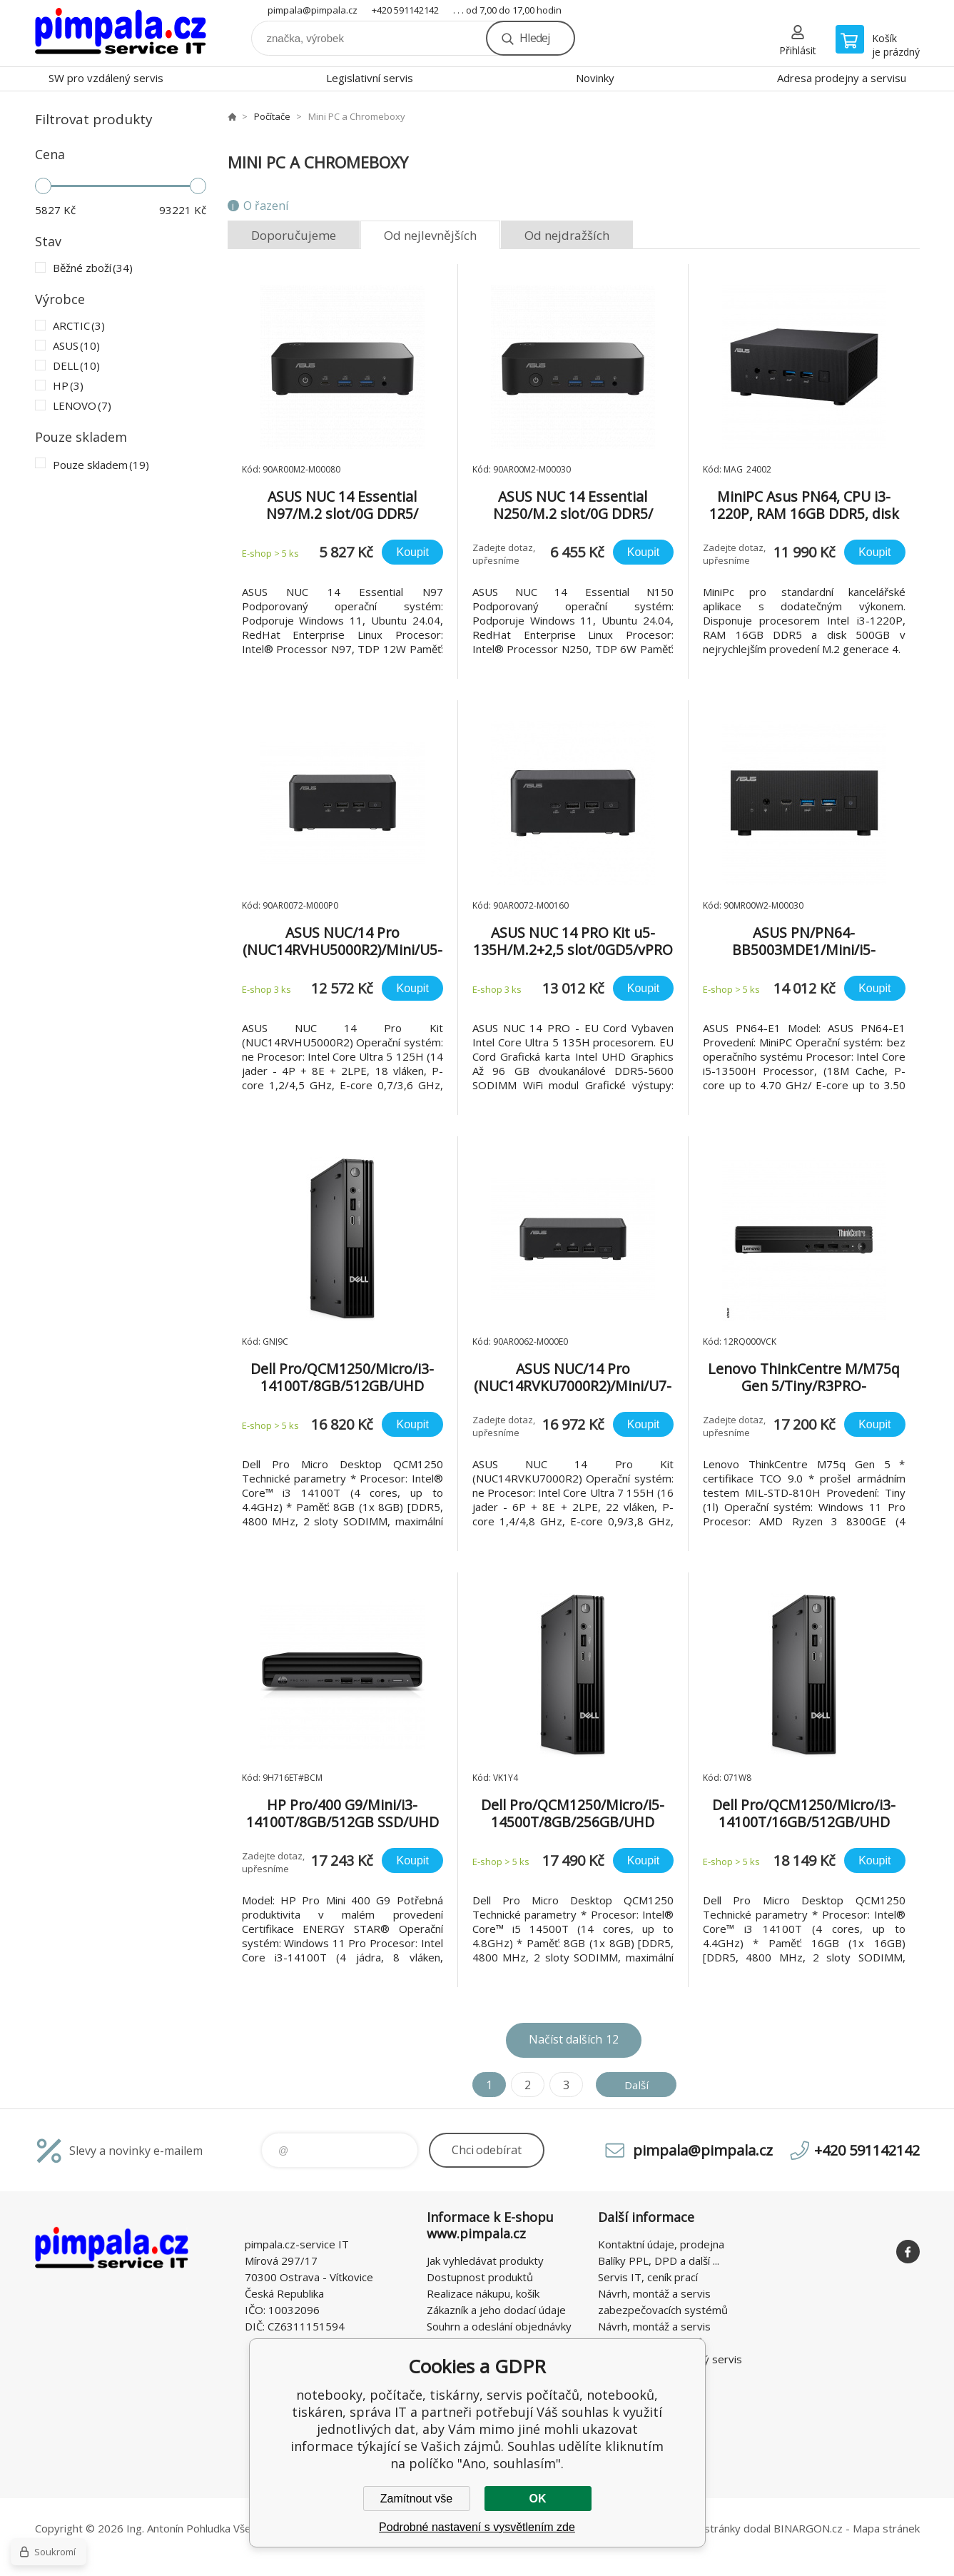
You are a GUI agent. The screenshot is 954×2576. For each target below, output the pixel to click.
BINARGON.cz (808, 2528)
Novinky (595, 78)
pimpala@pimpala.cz (312, 10)
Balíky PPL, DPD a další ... (658, 2260)
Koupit (412, 552)
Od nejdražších (566, 235)
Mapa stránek (886, 2528)
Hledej (534, 38)
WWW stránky (706, 2528)
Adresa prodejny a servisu (841, 78)
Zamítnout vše (416, 2498)
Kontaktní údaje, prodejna (661, 2244)
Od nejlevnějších (430, 235)
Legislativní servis (369, 78)
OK (538, 2498)
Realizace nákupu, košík (483, 2293)
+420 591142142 (405, 10)
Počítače (272, 116)
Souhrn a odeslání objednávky (499, 2326)
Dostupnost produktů (480, 2277)
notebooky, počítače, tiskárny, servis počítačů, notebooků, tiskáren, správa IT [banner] (120, 33)
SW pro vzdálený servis (106, 78)
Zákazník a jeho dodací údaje (496, 2310)
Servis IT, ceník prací (648, 2277)
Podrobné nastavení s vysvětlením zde (477, 2527)
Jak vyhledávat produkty (485, 2260)
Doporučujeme (293, 235)
